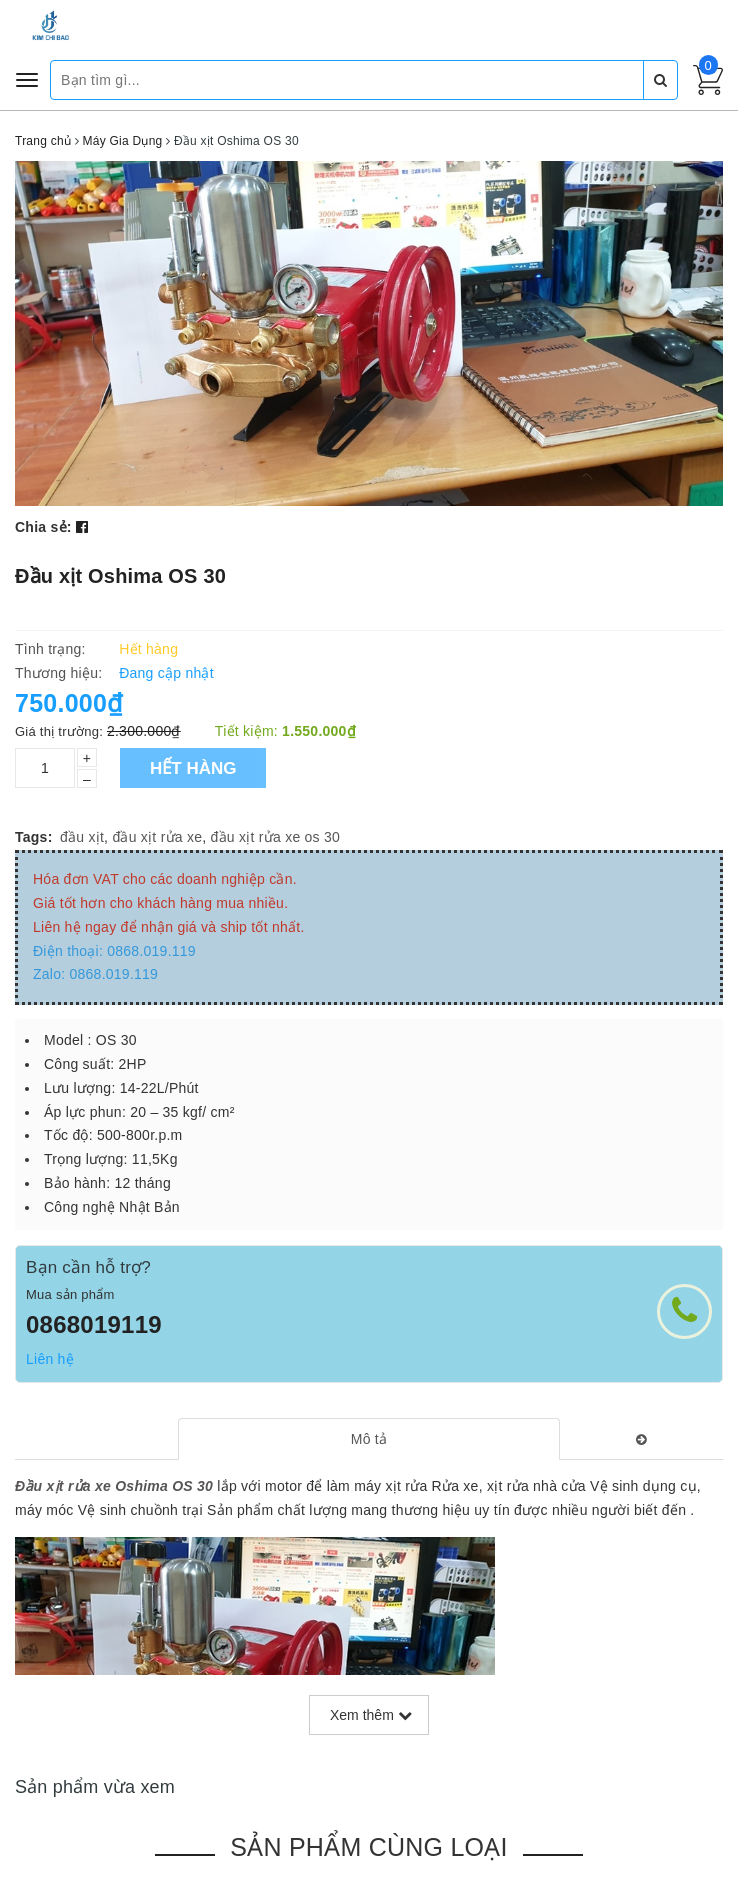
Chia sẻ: (43, 527)
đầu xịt (82, 837)
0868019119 (94, 1324)
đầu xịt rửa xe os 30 (276, 837)
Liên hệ (50, 1359)
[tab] (369, 1439)
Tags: (34, 837)
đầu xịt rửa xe (157, 837)
